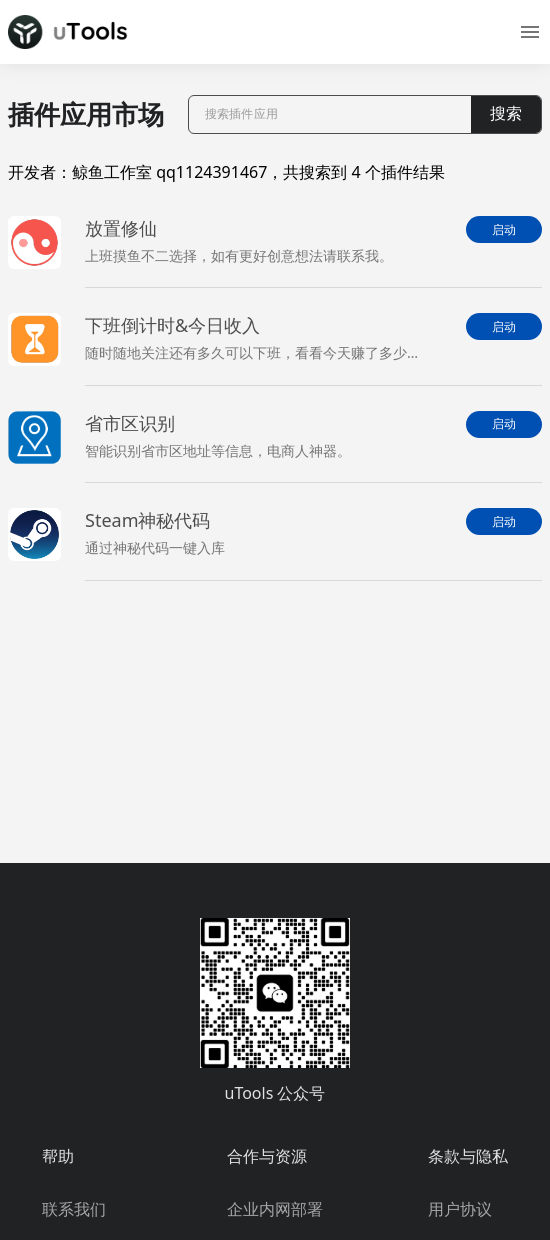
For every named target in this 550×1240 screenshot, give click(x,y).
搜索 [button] (506, 113)
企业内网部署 (275, 1209)
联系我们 (74, 1209)
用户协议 (460, 1209)
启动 (504, 230)
